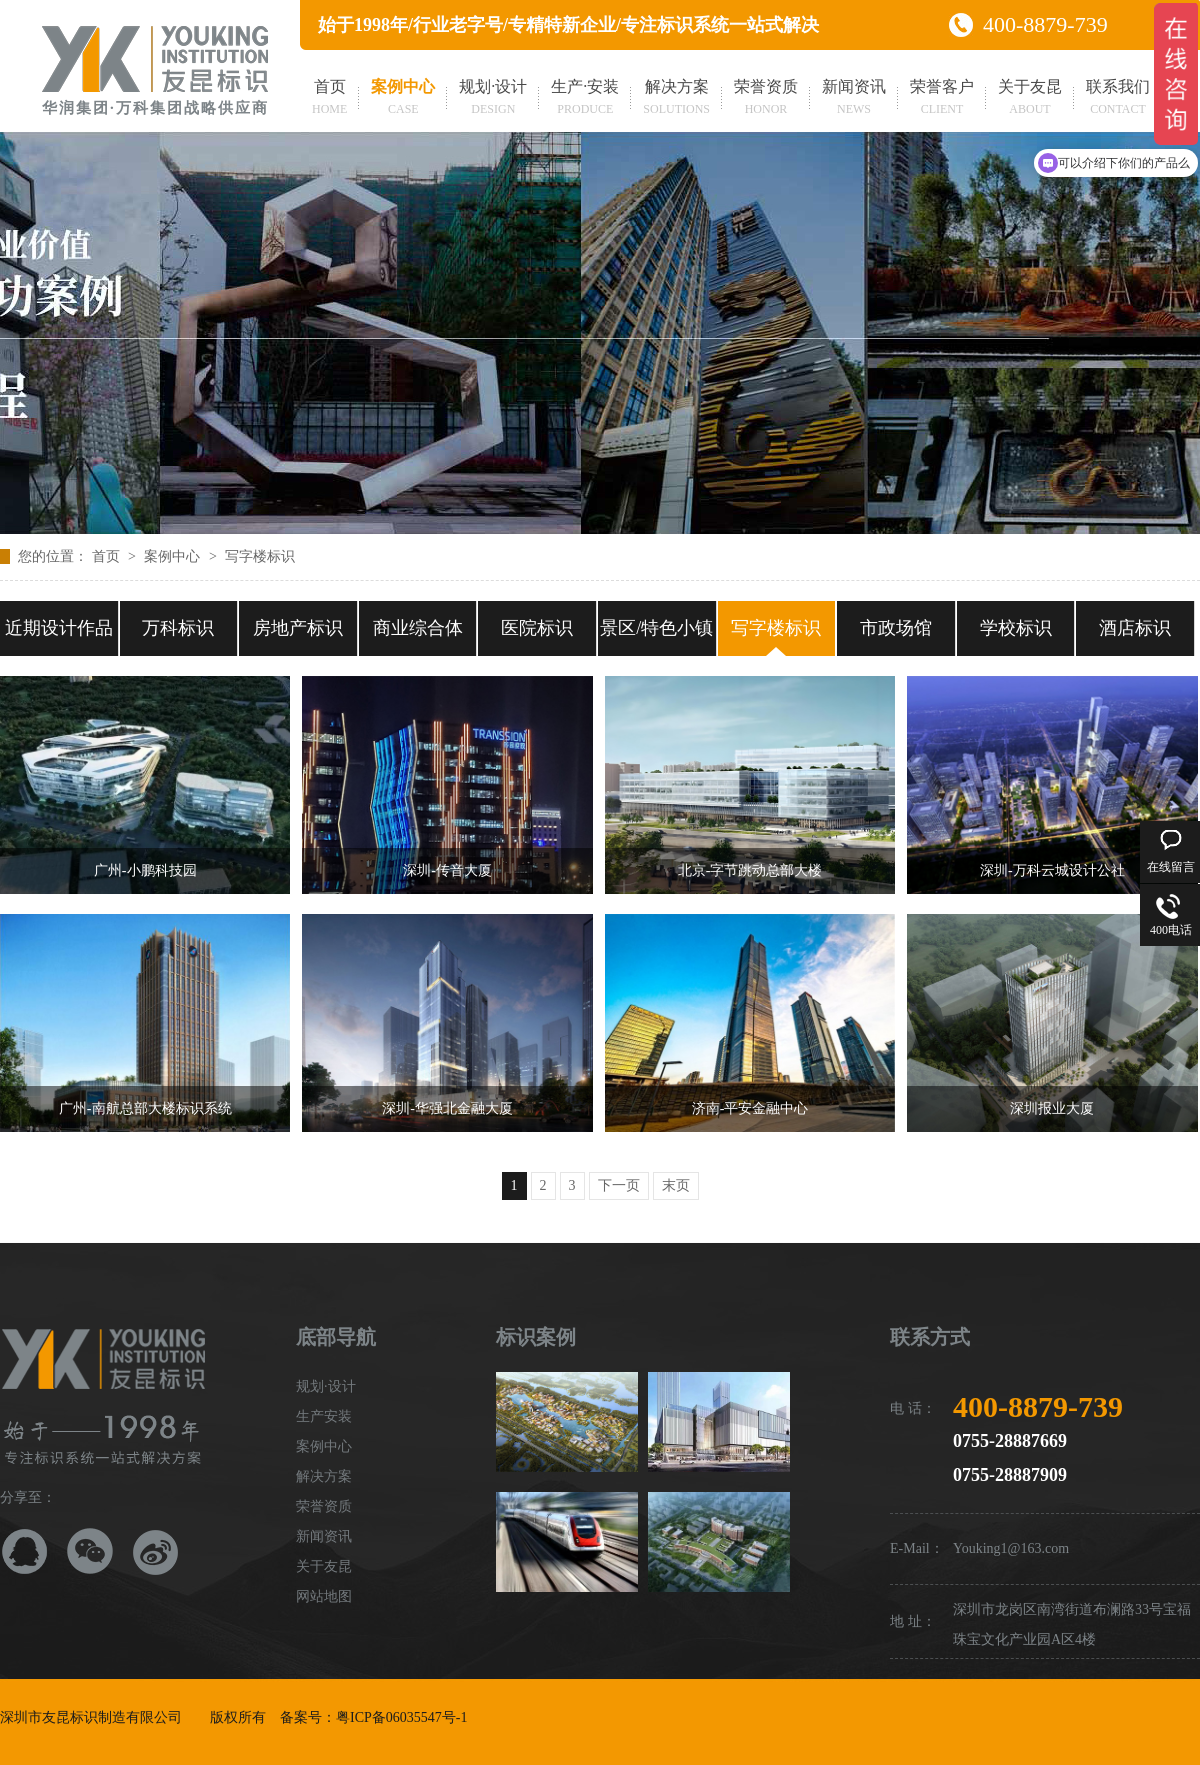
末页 (676, 1185)
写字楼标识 (260, 556)
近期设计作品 (59, 628)
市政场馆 (896, 628)
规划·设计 (493, 99)
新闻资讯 (854, 99)
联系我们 (1118, 99)
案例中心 (403, 99)
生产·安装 (585, 99)
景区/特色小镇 (656, 628)
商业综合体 (418, 628)
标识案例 (536, 1337)
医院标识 (537, 628)
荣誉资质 (766, 99)
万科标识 (178, 628)
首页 (329, 99)
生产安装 (324, 1416)
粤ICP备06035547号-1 (401, 1717)
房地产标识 (298, 628)
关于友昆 (1030, 99)
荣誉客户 (942, 99)
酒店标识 (1135, 628)
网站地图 (324, 1596)
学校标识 (1016, 628)
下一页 (619, 1185)
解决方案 (676, 99)
